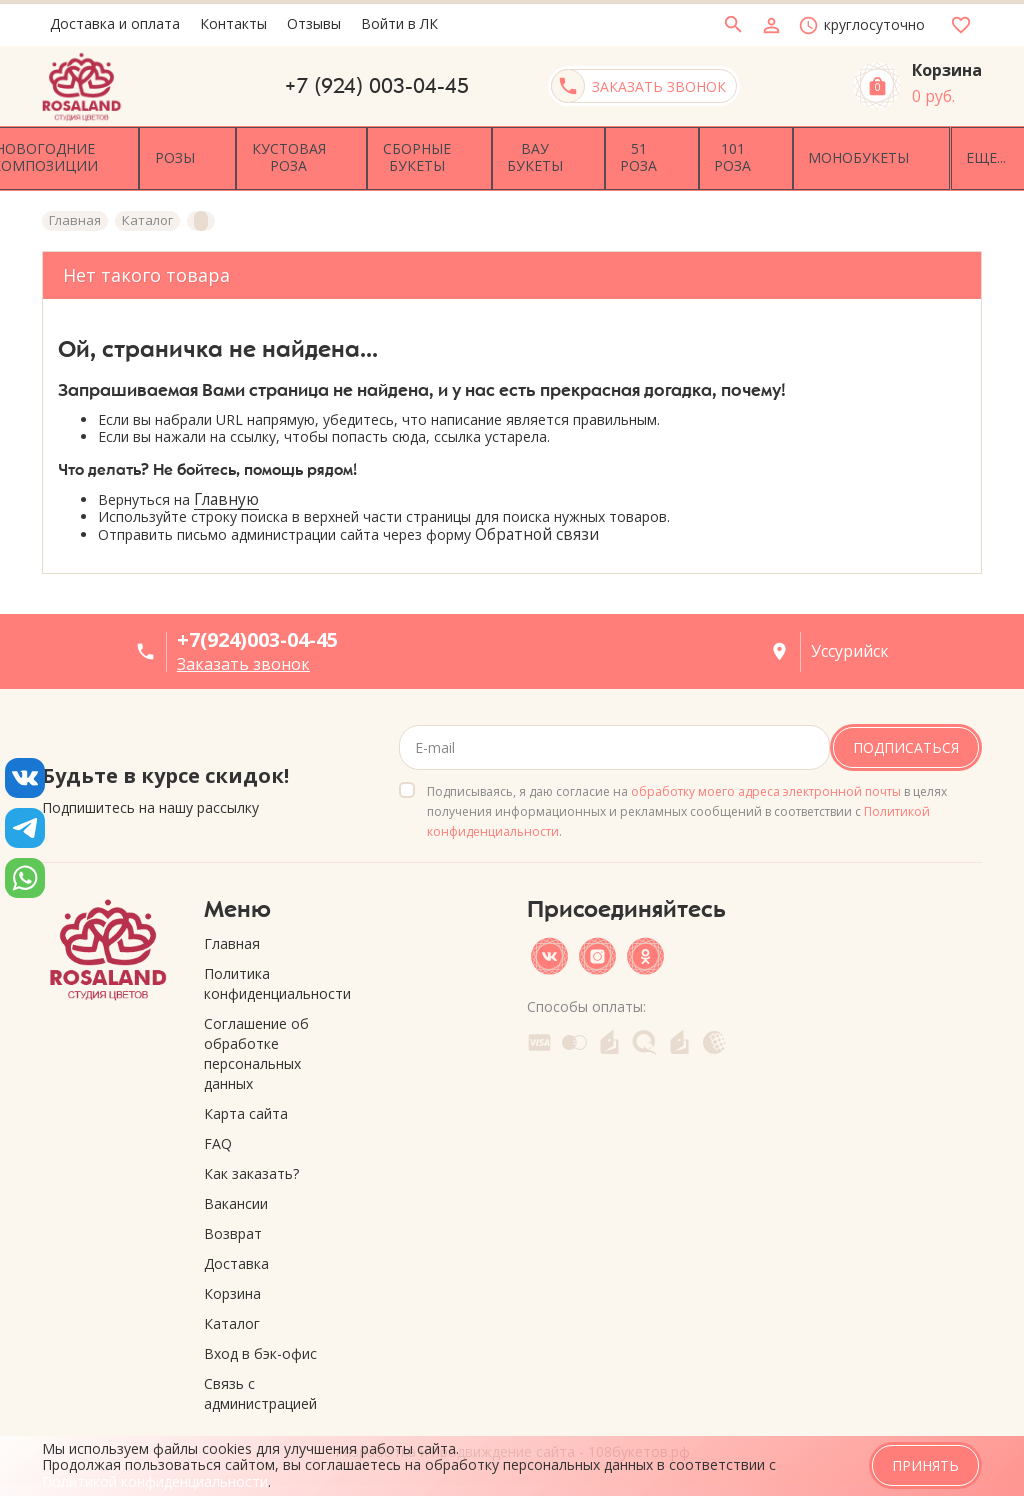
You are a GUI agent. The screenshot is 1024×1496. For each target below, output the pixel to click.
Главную (226, 492)
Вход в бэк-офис (260, 1346)
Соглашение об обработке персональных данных (256, 1046)
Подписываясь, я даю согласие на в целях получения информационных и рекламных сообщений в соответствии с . (687, 804)
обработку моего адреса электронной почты (766, 784)
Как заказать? (251, 1166)
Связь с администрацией (260, 1386)
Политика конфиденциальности (270, 976)
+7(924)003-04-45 (257, 633)
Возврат (233, 1226)
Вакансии (236, 1196)
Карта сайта (246, 1106)
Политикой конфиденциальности (155, 1481)
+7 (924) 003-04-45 (377, 86)
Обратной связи (537, 528)
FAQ (218, 1136)
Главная (232, 936)
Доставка (236, 1256)
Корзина (232, 1286)
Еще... (948, 154)
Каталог (232, 1316)
